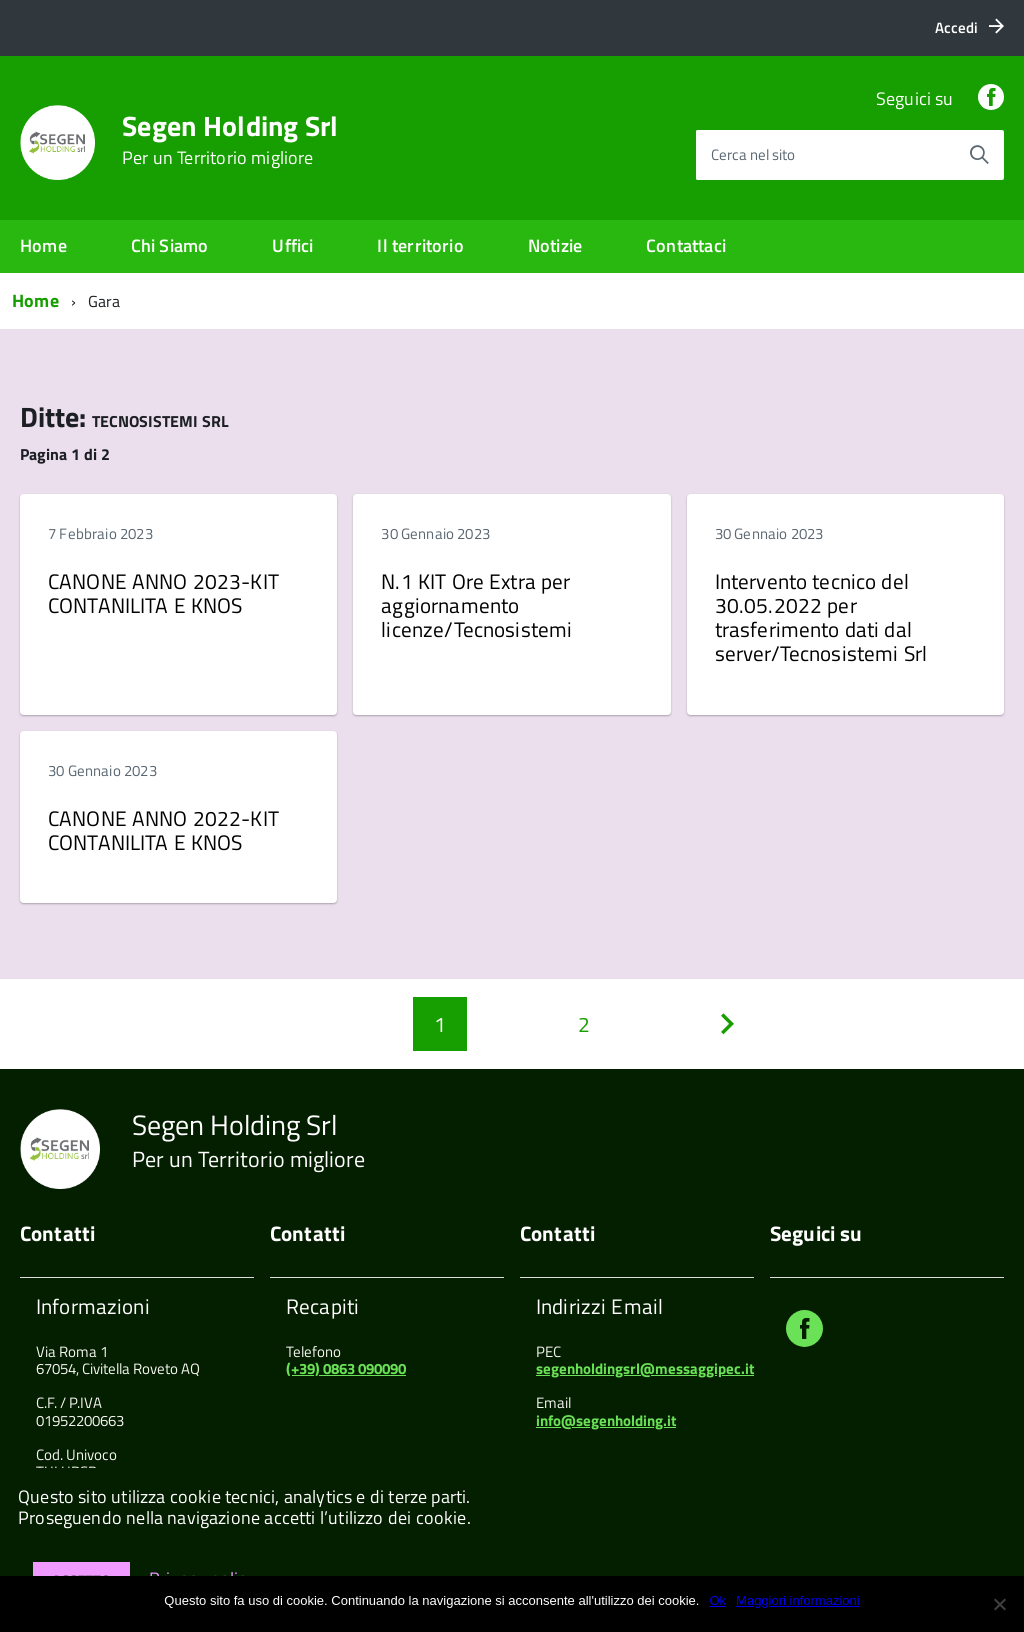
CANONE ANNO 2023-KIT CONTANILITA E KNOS (163, 593)
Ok (717, 1600)
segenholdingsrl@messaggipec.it (645, 1368)
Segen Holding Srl (230, 140)
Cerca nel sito (753, 154)
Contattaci (686, 245)
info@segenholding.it (606, 1420)
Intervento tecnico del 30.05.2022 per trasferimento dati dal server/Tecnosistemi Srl (821, 617)
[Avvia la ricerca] (979, 155)
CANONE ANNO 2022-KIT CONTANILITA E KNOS (163, 830)
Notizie (555, 245)
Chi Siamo (170, 245)
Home (43, 245)
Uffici (292, 245)
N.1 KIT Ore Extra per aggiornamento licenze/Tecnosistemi (476, 605)
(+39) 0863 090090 (346, 1368)
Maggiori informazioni (798, 1600)
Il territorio (420, 245)
